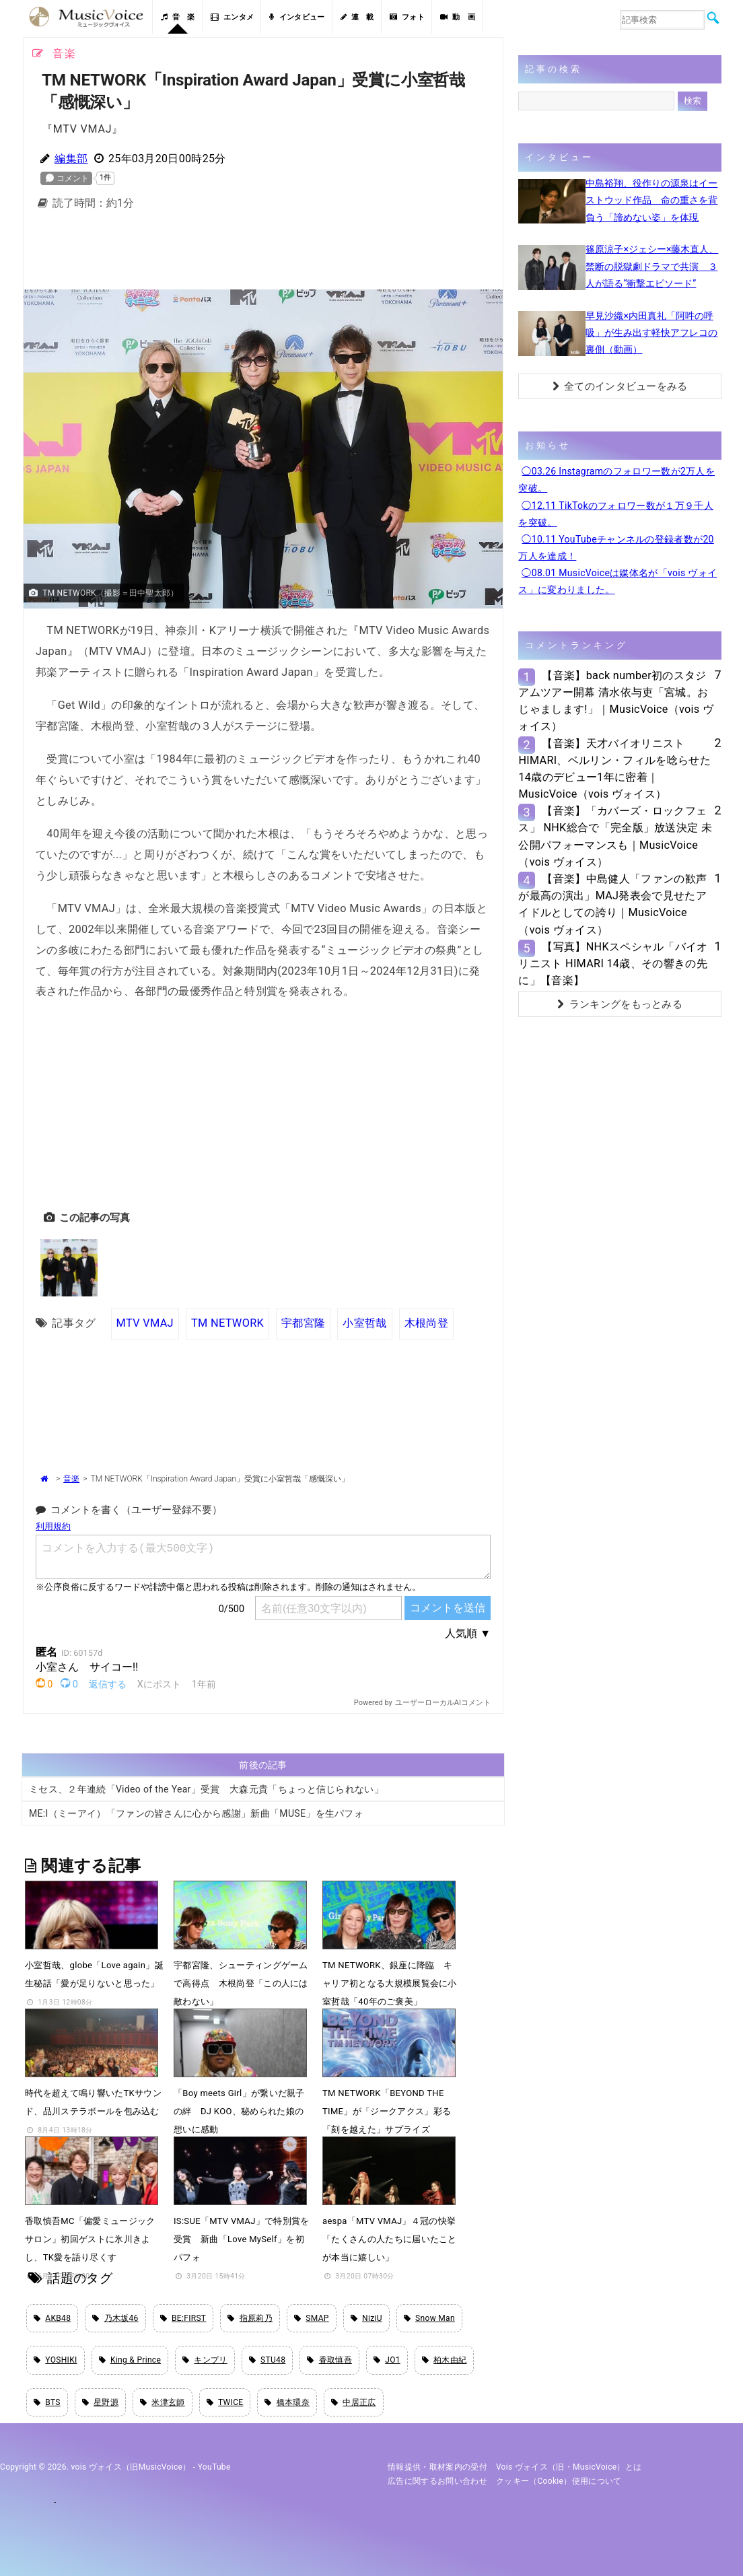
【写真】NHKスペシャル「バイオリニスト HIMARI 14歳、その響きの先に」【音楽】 (612, 963)
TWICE (225, 2402)
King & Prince (130, 2360)
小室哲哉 (364, 1323)
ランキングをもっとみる (619, 1004)
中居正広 (353, 2402)
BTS (47, 2402)
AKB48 (52, 2318)
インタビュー (296, 17)
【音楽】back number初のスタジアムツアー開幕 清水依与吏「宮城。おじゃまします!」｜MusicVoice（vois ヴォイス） (615, 701)
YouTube (214, 2467)
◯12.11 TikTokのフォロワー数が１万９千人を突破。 (615, 514)
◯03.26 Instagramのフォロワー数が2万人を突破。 (616, 479)
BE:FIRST (183, 2318)
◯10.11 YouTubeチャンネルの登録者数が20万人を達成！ (615, 547)
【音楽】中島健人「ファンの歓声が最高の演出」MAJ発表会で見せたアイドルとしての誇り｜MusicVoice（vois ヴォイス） (612, 904)
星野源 (100, 2402)
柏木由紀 (444, 2360)
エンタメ (232, 17)
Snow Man (429, 2318)
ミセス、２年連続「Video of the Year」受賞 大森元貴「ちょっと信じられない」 (206, 1789)
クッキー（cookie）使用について (559, 2481)
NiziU (366, 2318)
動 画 (457, 17)
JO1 (387, 2360)
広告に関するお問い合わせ (437, 2481)
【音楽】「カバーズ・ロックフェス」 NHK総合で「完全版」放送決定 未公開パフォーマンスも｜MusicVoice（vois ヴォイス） (615, 836)
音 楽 (177, 17)
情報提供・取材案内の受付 (437, 2467)
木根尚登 (426, 1323)
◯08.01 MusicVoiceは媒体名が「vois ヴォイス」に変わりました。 (617, 581)
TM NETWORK (227, 1323)
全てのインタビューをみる (620, 386)
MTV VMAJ (145, 1323)
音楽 (71, 1479)
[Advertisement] (263, 253)
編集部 (71, 158)
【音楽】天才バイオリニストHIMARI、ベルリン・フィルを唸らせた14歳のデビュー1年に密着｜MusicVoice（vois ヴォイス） (614, 769)
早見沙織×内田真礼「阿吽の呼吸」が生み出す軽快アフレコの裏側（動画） (651, 332)
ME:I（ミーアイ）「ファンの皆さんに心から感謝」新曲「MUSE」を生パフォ (196, 1813)
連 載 (357, 17)
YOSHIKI (55, 2360)
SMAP (311, 2318)
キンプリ (204, 2360)
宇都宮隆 (303, 1323)
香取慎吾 (329, 2360)
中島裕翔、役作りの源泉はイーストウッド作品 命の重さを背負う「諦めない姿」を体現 (651, 200)
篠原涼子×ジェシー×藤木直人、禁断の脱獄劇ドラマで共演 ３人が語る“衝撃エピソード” (652, 266)
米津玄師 (162, 2402)
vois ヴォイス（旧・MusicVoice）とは (569, 2467)
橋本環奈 (287, 2402)
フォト (407, 17)
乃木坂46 (115, 2318)
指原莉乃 (250, 2318)
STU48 (267, 2360)
